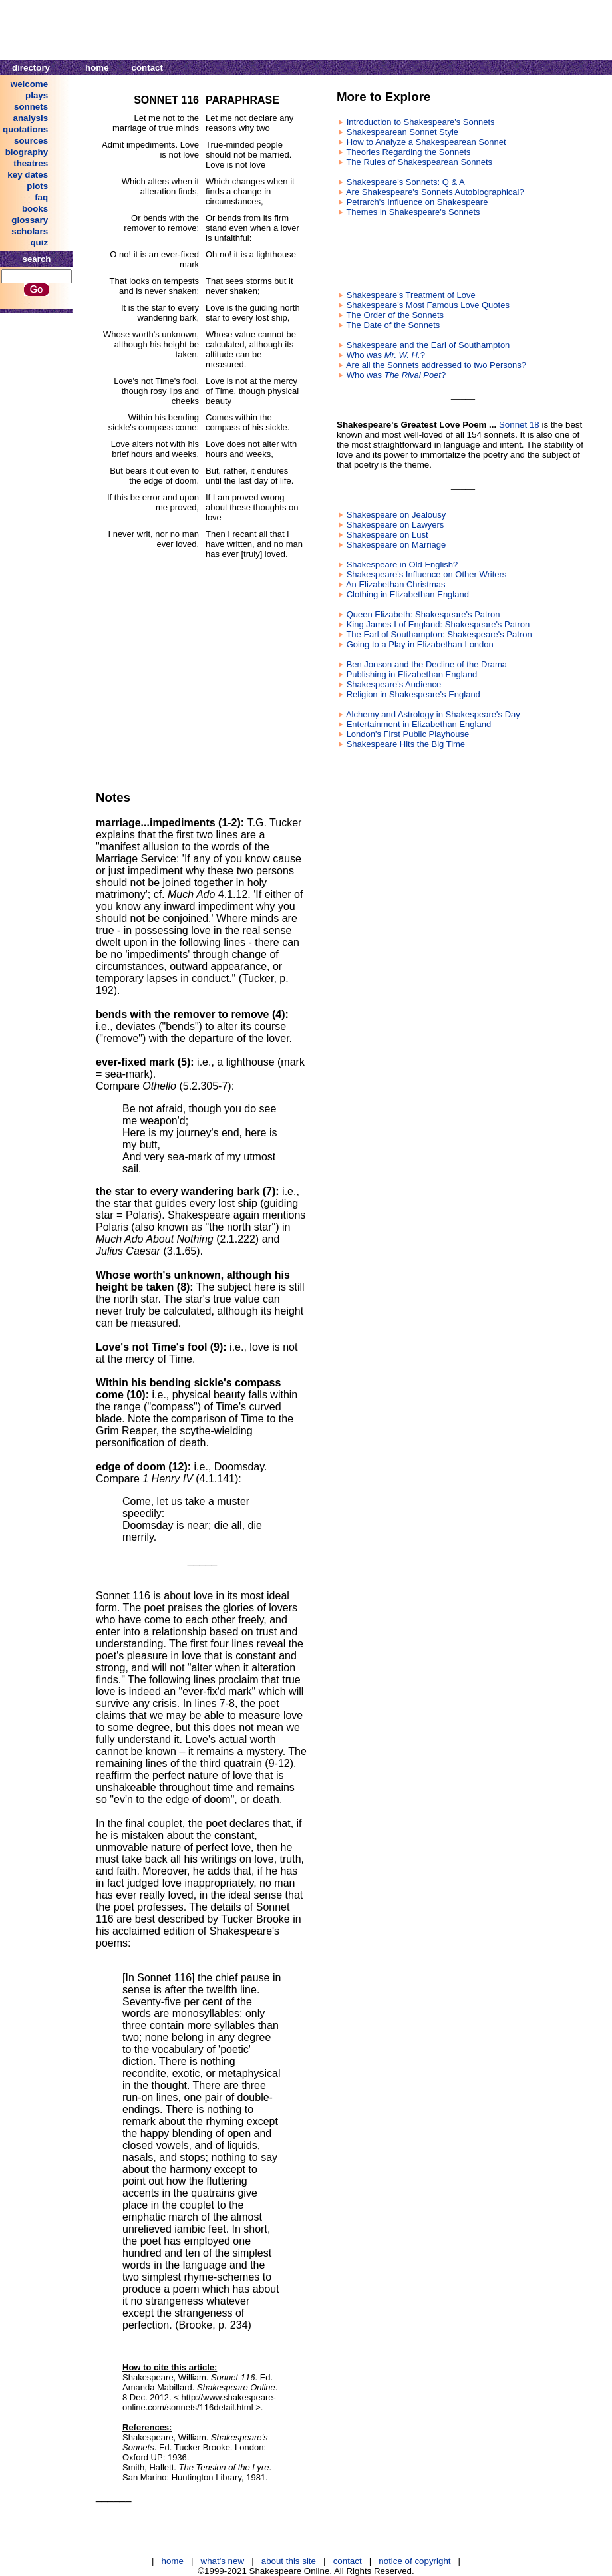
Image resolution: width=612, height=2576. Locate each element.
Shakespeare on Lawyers (395, 525)
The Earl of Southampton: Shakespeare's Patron (439, 634)
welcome (29, 84)
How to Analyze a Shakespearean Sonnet (426, 142)
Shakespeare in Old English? (402, 564)
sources (31, 141)
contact (147, 68)
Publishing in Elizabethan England (412, 674)
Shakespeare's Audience (394, 684)
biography (26, 152)
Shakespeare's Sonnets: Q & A (406, 182)
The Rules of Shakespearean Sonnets (419, 162)
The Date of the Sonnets (393, 325)
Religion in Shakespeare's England (413, 694)
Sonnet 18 (519, 425)
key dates (27, 175)
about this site (288, 2561)
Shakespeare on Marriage (396, 545)
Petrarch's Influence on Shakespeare (417, 202)
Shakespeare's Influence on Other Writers (427, 574)
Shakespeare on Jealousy (396, 515)
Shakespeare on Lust (387, 535)
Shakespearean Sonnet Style (402, 132)
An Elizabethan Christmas (396, 584)
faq (41, 197)
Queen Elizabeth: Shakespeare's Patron (423, 614)
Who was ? (386, 355)
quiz (39, 242)
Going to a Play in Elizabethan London (420, 644)
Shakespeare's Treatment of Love (411, 295)
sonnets (31, 107)
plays (36, 95)
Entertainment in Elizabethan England (419, 724)
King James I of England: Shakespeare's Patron (438, 624)
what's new (223, 2561)
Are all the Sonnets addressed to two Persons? (436, 365)
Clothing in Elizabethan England (408, 594)
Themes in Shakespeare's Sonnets (413, 212)
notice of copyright (414, 2561)
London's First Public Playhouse (408, 734)
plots (37, 186)
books (35, 209)
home (97, 68)
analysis (31, 118)
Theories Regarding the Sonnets (408, 152)
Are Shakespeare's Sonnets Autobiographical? (435, 192)
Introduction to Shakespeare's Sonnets (421, 122)
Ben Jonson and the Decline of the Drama (427, 664)
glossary (29, 220)
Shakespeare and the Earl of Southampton (428, 345)
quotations (25, 129)
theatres (30, 163)
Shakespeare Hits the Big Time (406, 744)
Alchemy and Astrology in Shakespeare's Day (433, 714)
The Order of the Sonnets (395, 315)
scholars (29, 231)
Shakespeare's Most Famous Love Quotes (428, 305)
